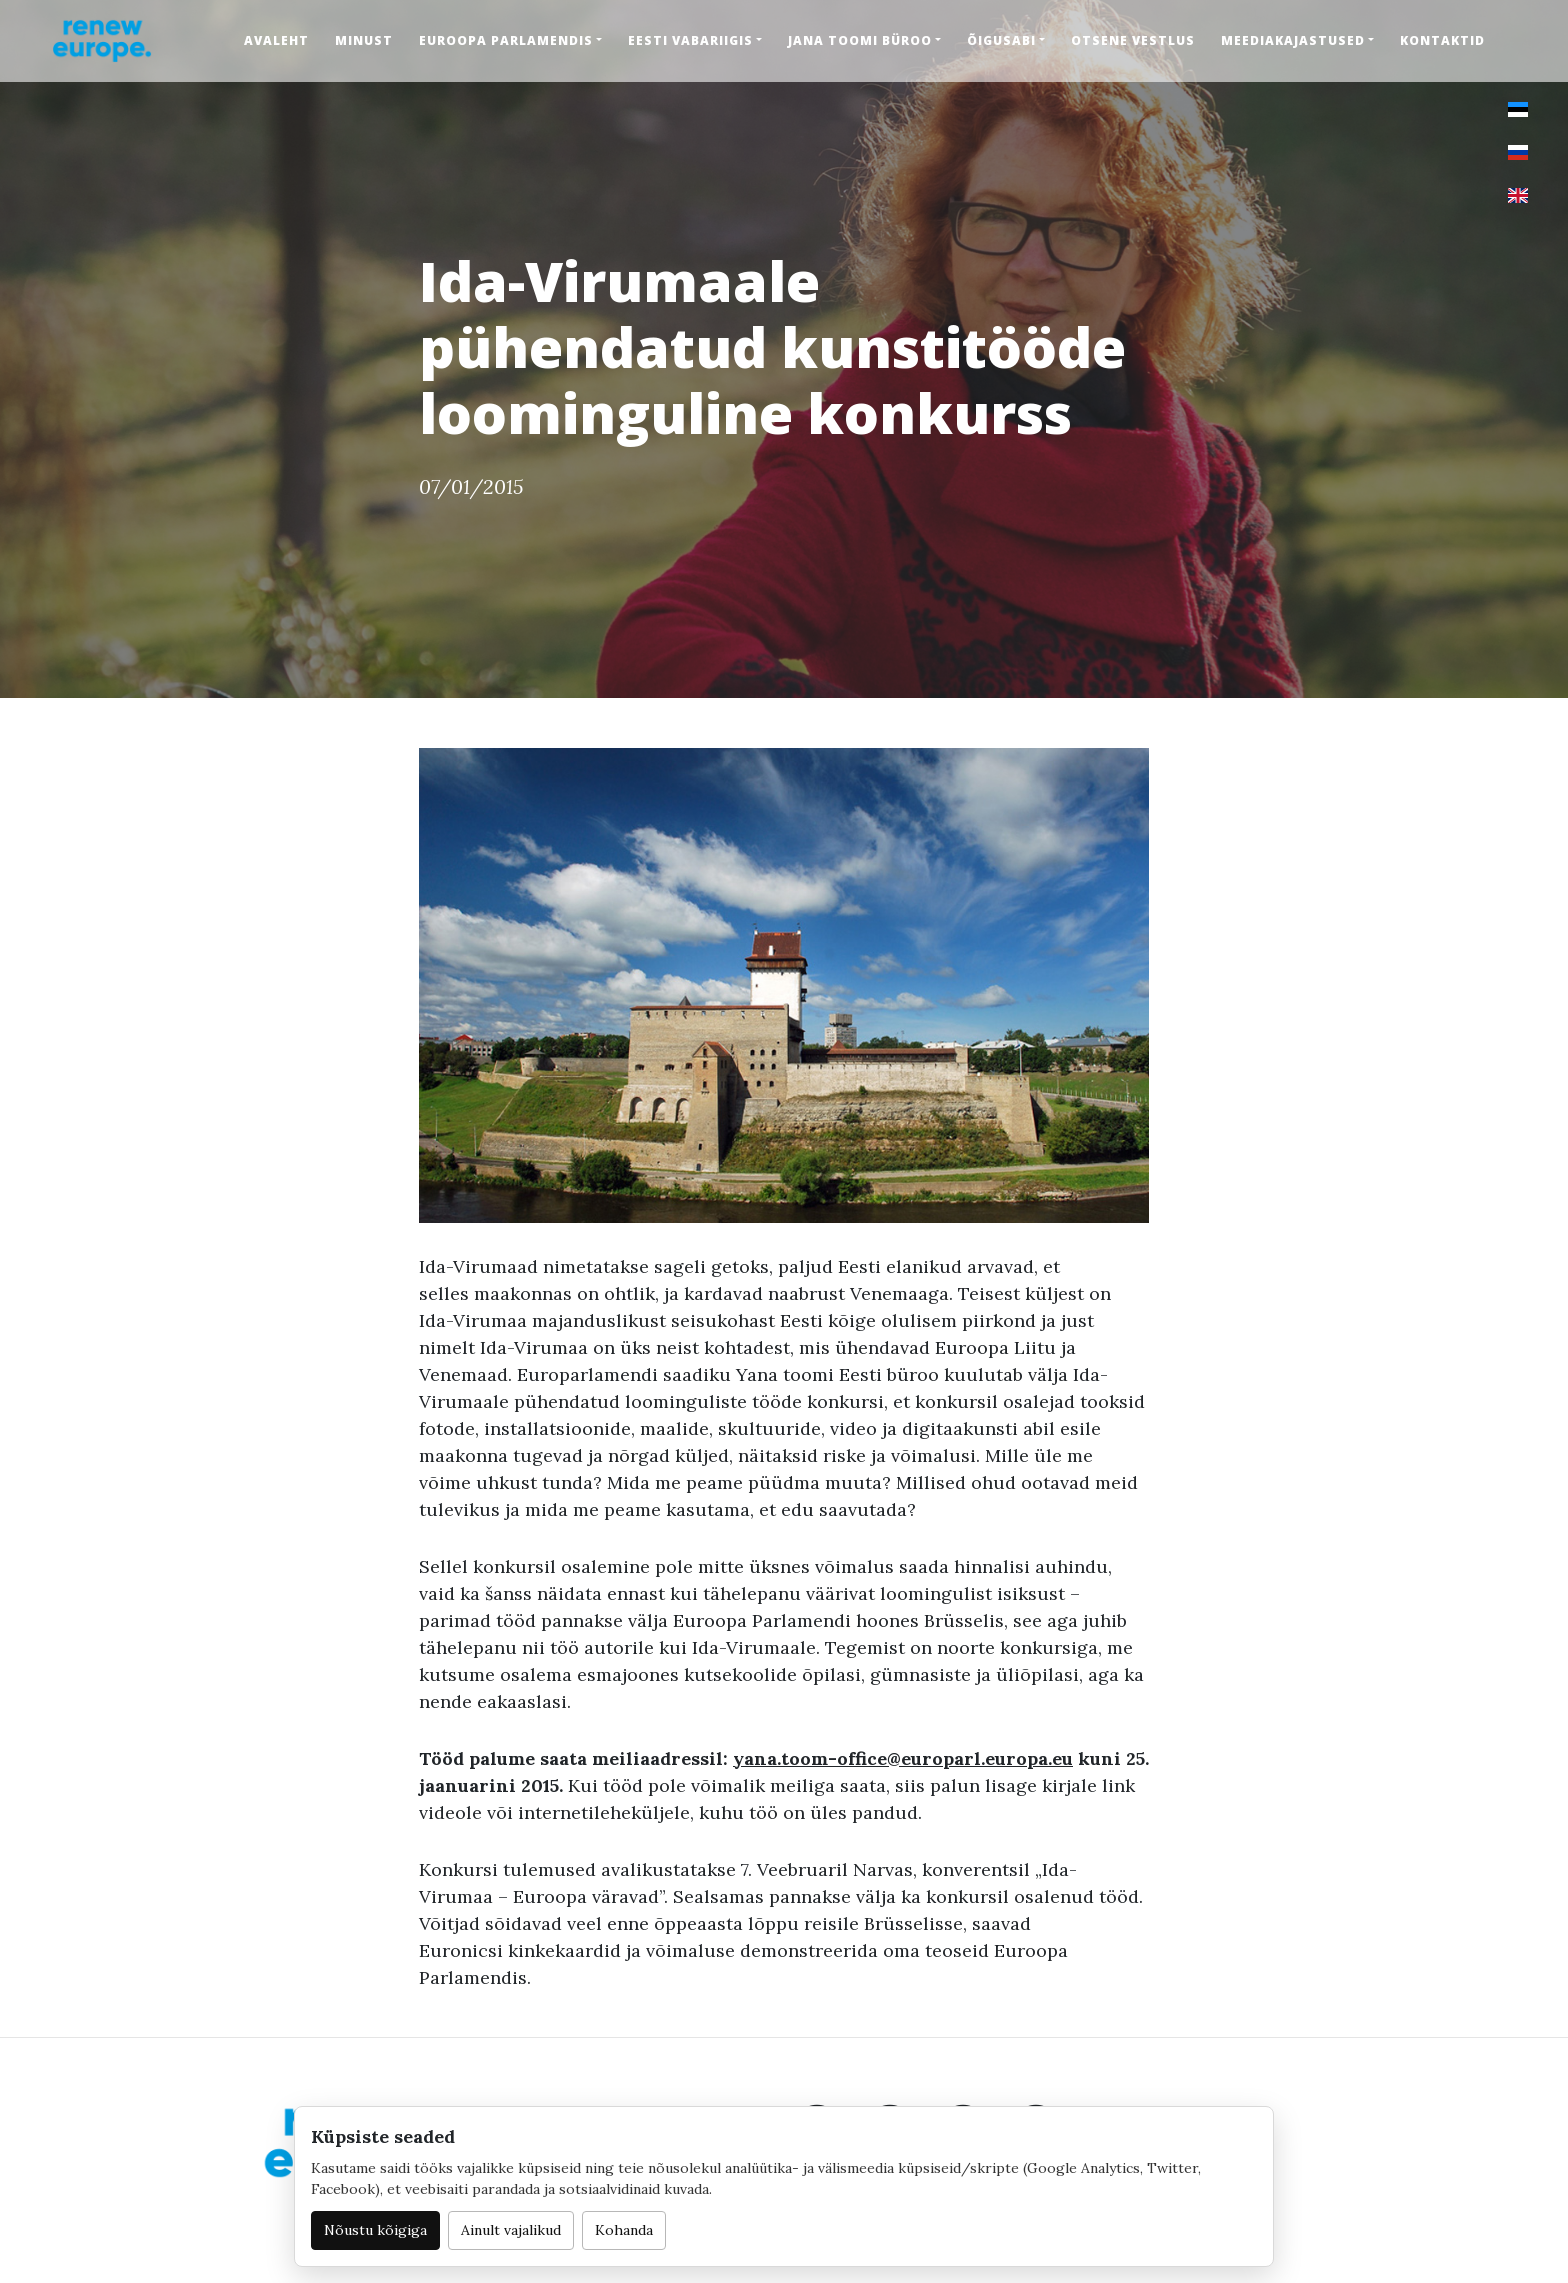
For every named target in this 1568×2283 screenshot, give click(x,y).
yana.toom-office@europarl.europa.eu (903, 1758)
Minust (364, 40)
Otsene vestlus (1133, 40)
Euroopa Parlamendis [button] (506, 40)
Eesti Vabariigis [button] (690, 40)
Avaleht (276, 40)
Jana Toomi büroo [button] (860, 40)
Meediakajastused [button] (1293, 40)
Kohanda (624, 2230)
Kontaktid (1442, 40)
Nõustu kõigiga (375, 2230)
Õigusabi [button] (1001, 40)
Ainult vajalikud (511, 2230)
